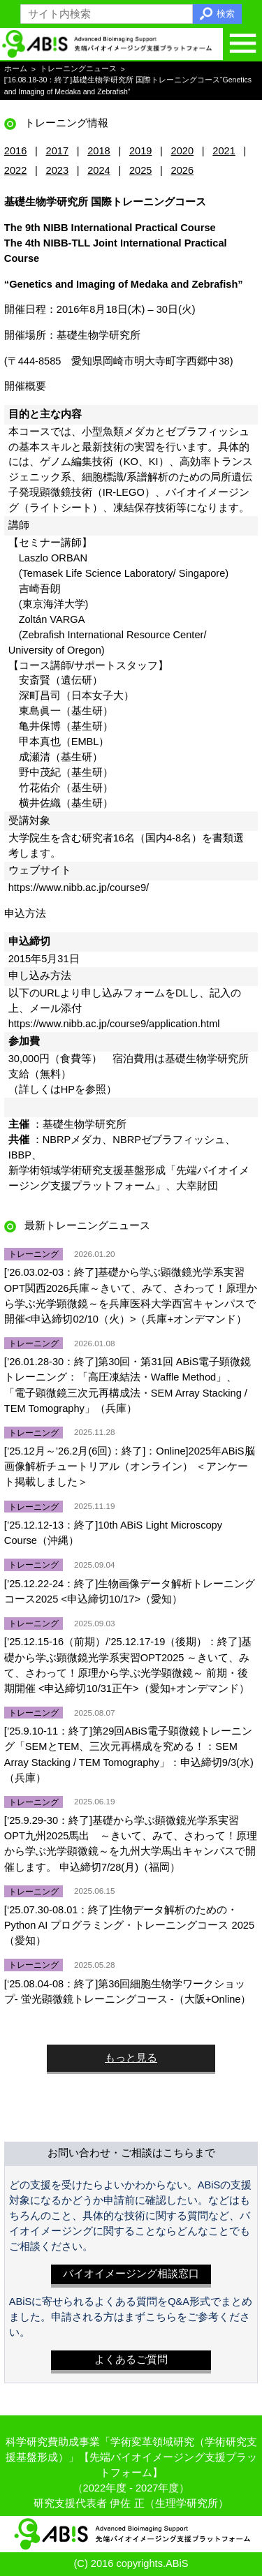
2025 (140, 170)
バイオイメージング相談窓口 (131, 2273)
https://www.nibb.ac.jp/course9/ (78, 887)
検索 (226, 13)
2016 (15, 150)
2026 (182, 170)
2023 (57, 170)
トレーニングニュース (78, 69)
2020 (182, 150)
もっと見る (131, 2057)
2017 (57, 150)
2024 (98, 170)
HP (68, 1089)
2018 (98, 150)
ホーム (15, 69)
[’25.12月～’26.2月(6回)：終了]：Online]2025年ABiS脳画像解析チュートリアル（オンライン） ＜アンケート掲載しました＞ (129, 1466)
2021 (223, 150)
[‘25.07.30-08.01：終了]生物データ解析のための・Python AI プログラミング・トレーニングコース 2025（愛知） (129, 1925)
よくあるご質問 (131, 2359)
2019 (140, 150)
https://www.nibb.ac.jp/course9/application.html (114, 1023)
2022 (15, 170)
